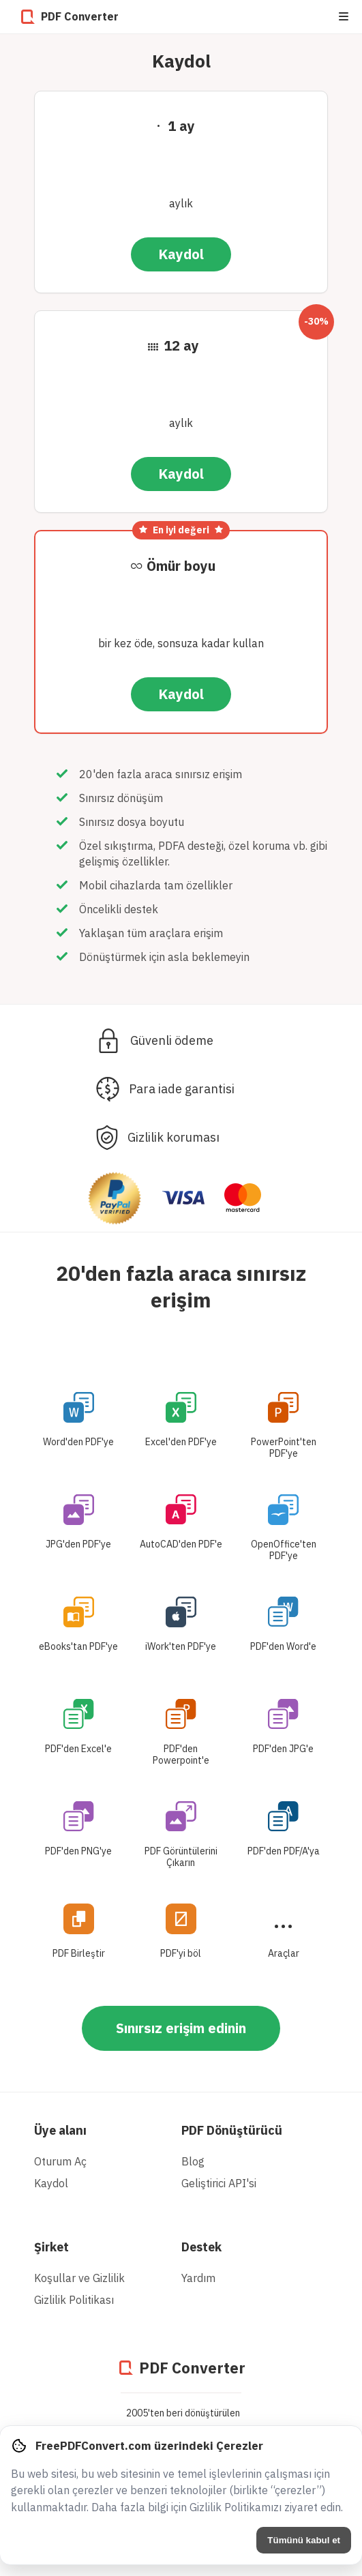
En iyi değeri (181, 530)
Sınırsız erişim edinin (181, 2028)
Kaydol (181, 254)
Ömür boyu (181, 566)
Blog (193, 2161)
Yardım (198, 2278)
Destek (201, 2247)
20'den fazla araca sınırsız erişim (181, 1286)
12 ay (181, 345)
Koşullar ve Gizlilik (79, 2278)
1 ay (181, 126)
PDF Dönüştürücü (231, 2130)
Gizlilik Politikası (74, 2300)
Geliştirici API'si (218, 2183)
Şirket (51, 2247)
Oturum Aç (60, 2161)
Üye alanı (60, 2130)
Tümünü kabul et (303, 2540)
